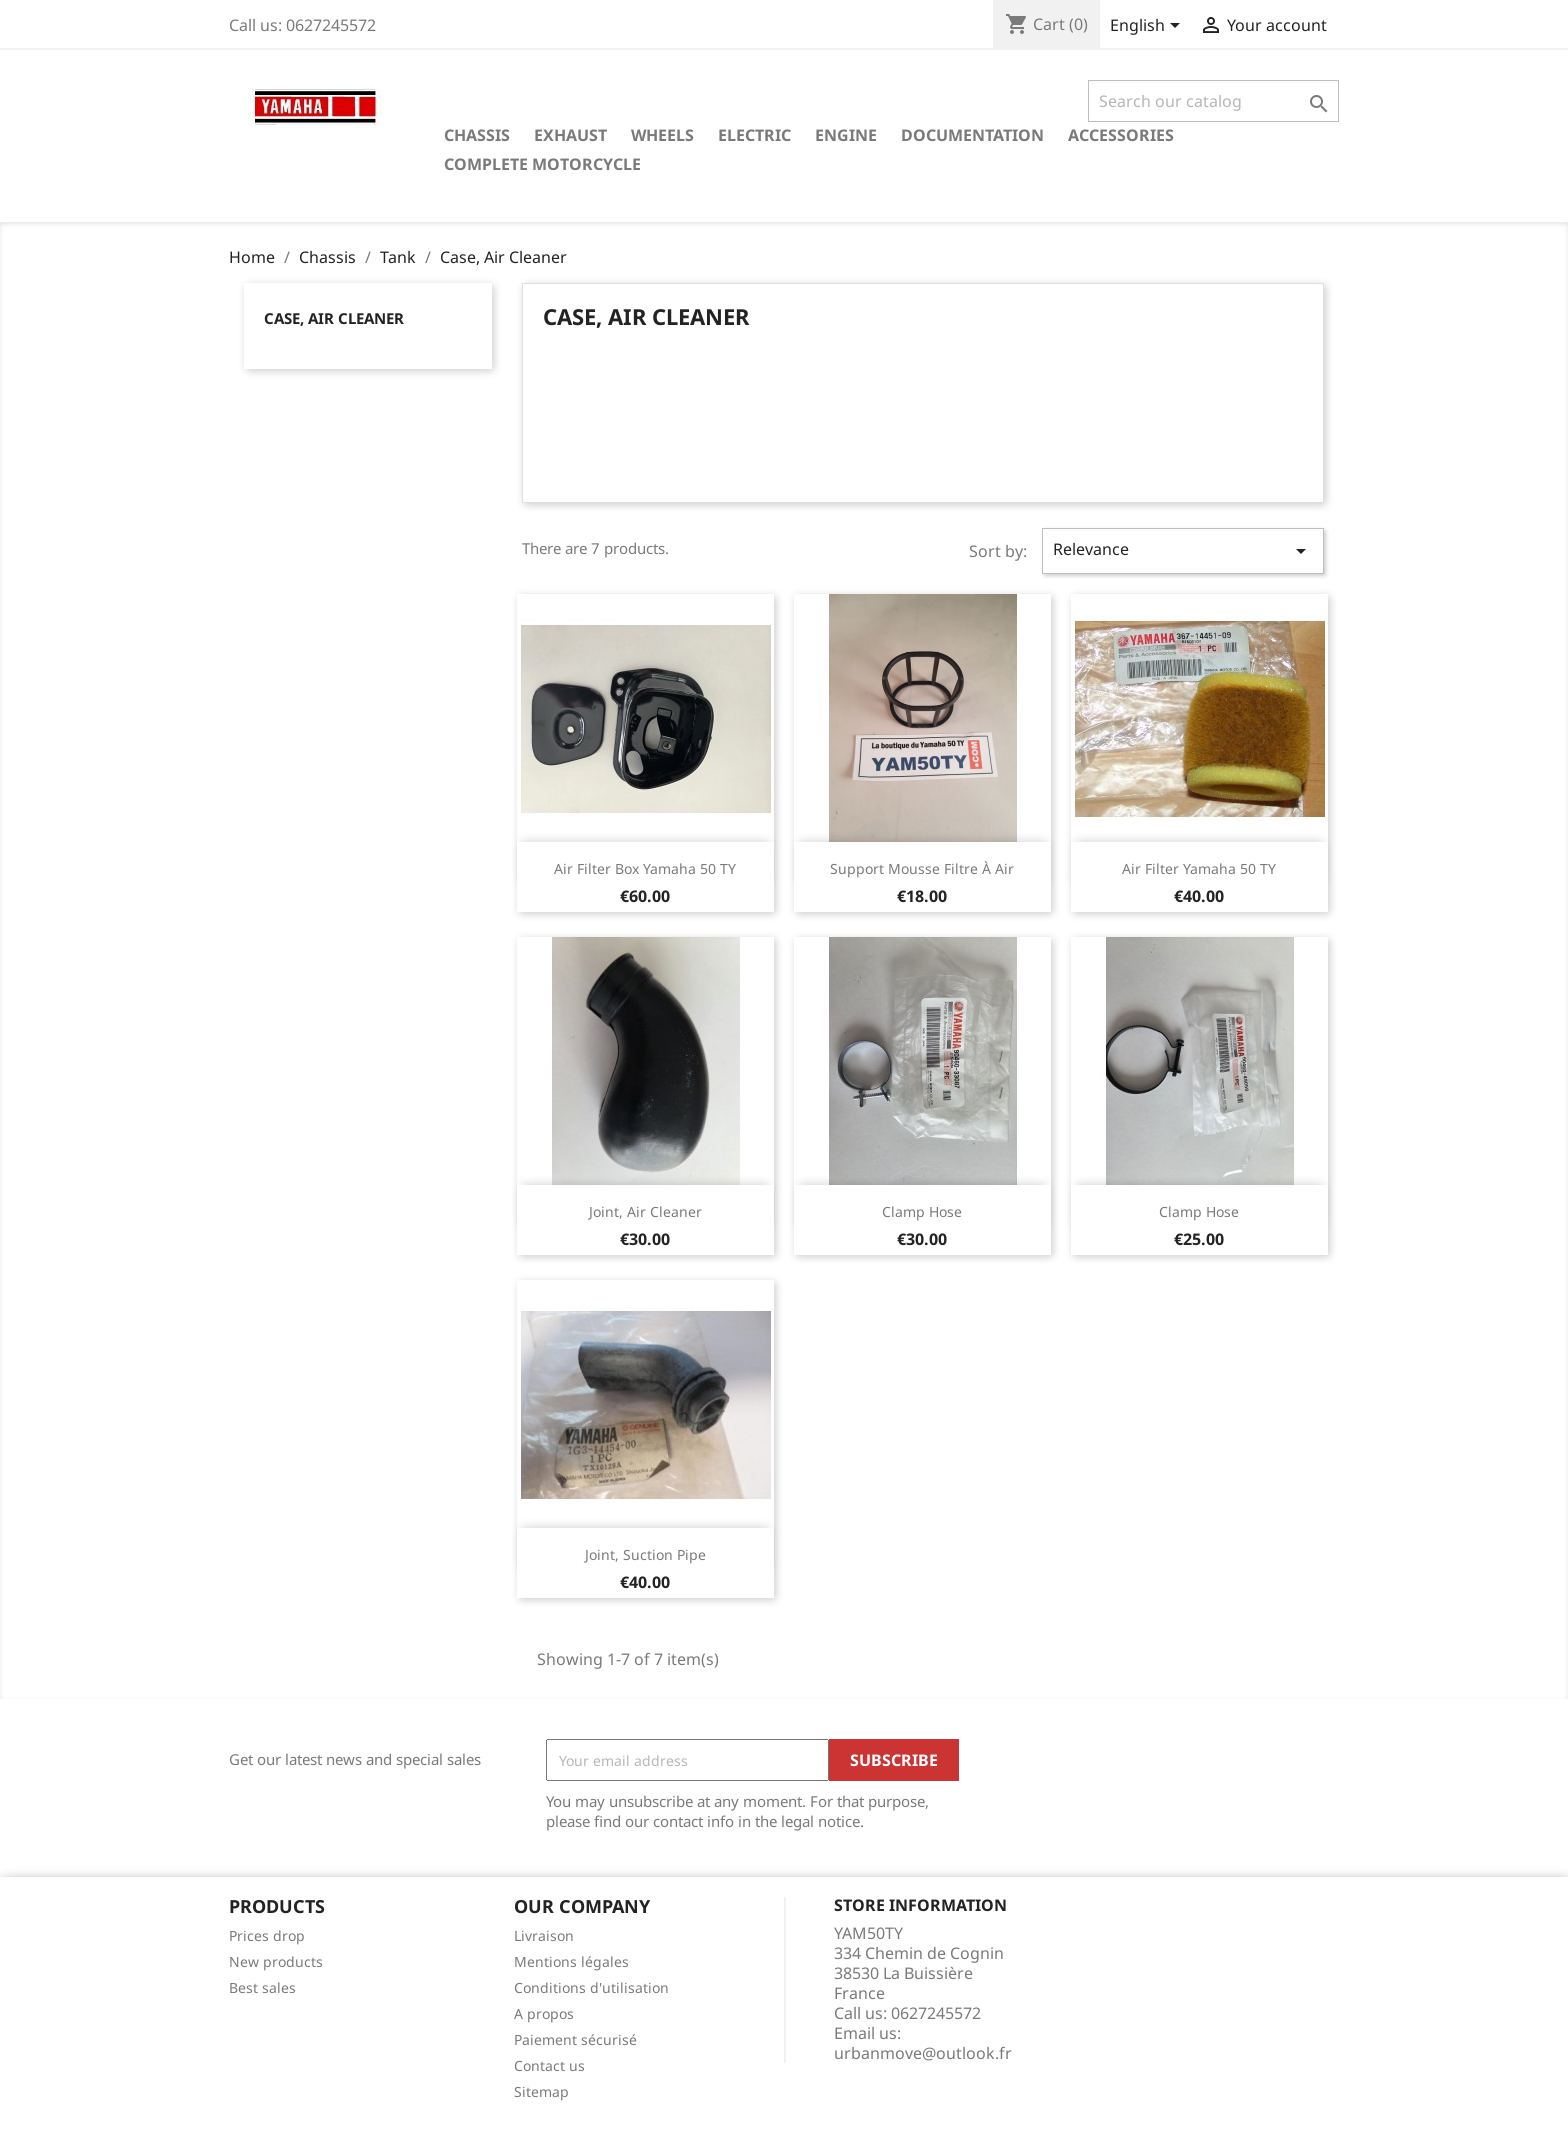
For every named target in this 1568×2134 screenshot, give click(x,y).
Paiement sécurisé (575, 2039)
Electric (754, 135)
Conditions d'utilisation (591, 1987)
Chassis (477, 135)
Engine (846, 135)
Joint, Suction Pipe (645, 1554)
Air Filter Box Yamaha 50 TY (645, 868)
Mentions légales (571, 1961)
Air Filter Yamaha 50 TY (1199, 868)
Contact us (549, 2065)
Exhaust (570, 135)
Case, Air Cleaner (334, 318)
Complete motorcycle (542, 164)
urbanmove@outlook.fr (923, 2053)
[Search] (1213, 101)
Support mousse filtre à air (922, 868)
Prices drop (267, 1935)
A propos (544, 2013)
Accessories (1121, 135)
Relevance (1183, 550)
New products (276, 1961)
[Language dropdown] (1148, 27)
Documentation (972, 135)
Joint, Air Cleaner (645, 1211)
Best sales (262, 1987)
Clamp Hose (922, 1211)
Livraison (544, 1935)
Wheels (662, 135)
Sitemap (541, 2091)
